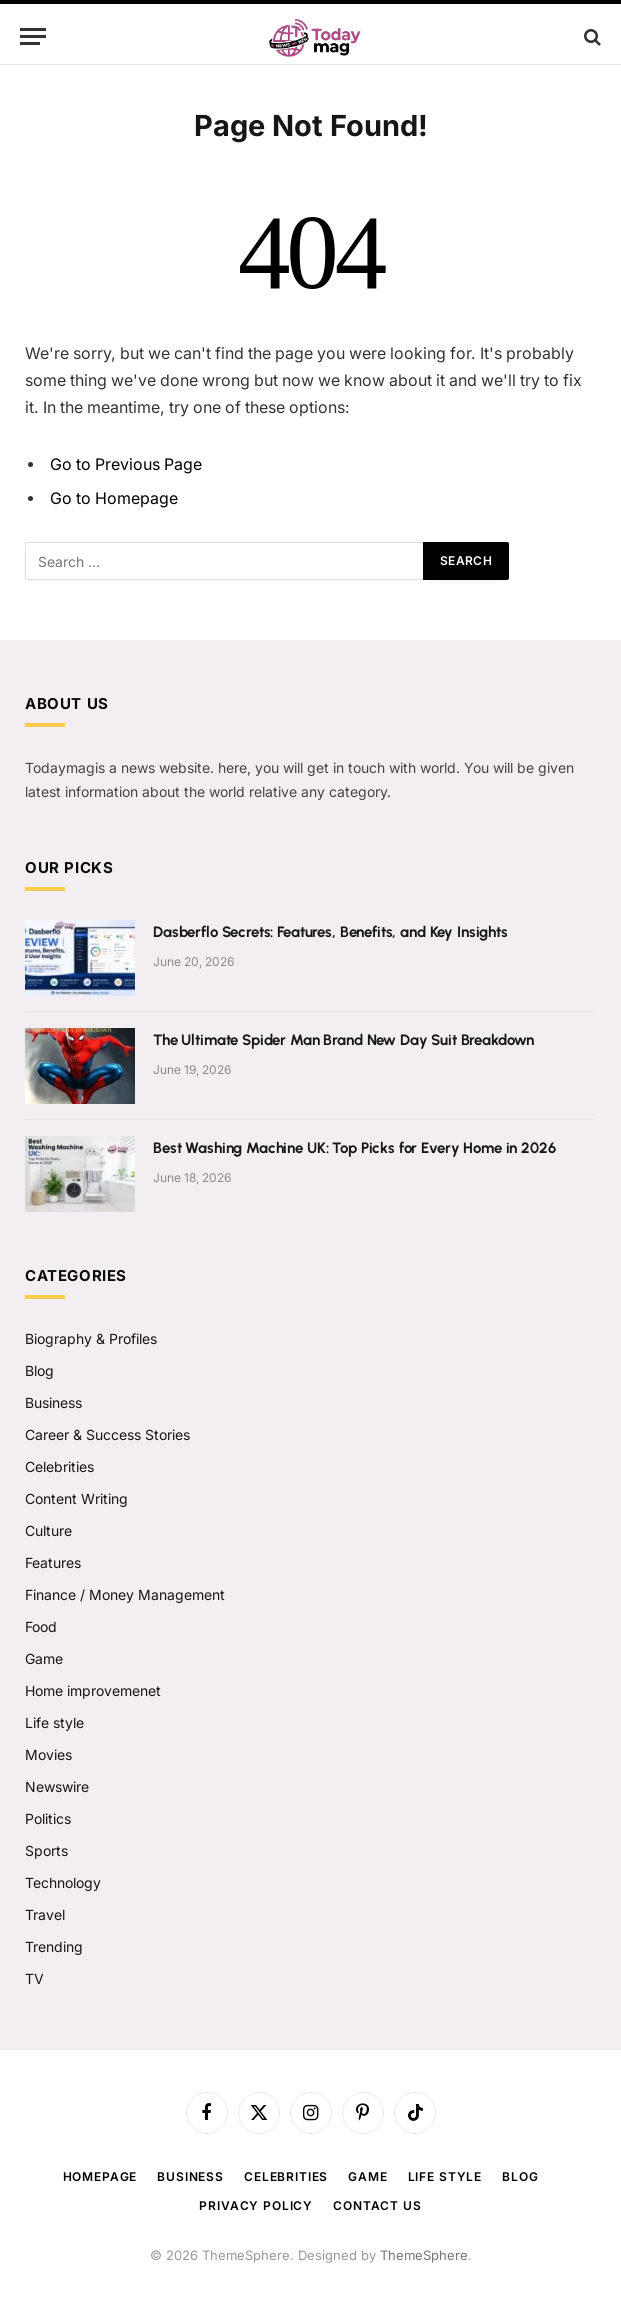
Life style (54, 1722)
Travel (45, 1914)
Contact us (377, 2205)
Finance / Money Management (125, 1594)
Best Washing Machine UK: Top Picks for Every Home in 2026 (354, 1148)
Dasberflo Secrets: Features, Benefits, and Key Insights (330, 932)
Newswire (57, 1786)
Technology (63, 1882)
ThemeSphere (424, 2255)
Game (44, 1658)
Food (41, 1626)
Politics (48, 1818)
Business (53, 1402)
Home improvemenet (93, 1690)
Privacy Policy (256, 2205)
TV (34, 1978)
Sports (46, 1850)
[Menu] (33, 36)
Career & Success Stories (107, 1434)
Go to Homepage (114, 498)
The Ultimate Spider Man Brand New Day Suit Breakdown (343, 1040)
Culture (48, 1530)
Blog (39, 1370)
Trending (54, 1946)
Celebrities (59, 1466)
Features (53, 1562)
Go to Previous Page (126, 464)
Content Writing (76, 1498)
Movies (48, 1754)
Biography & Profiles (91, 1338)
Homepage (100, 2176)
